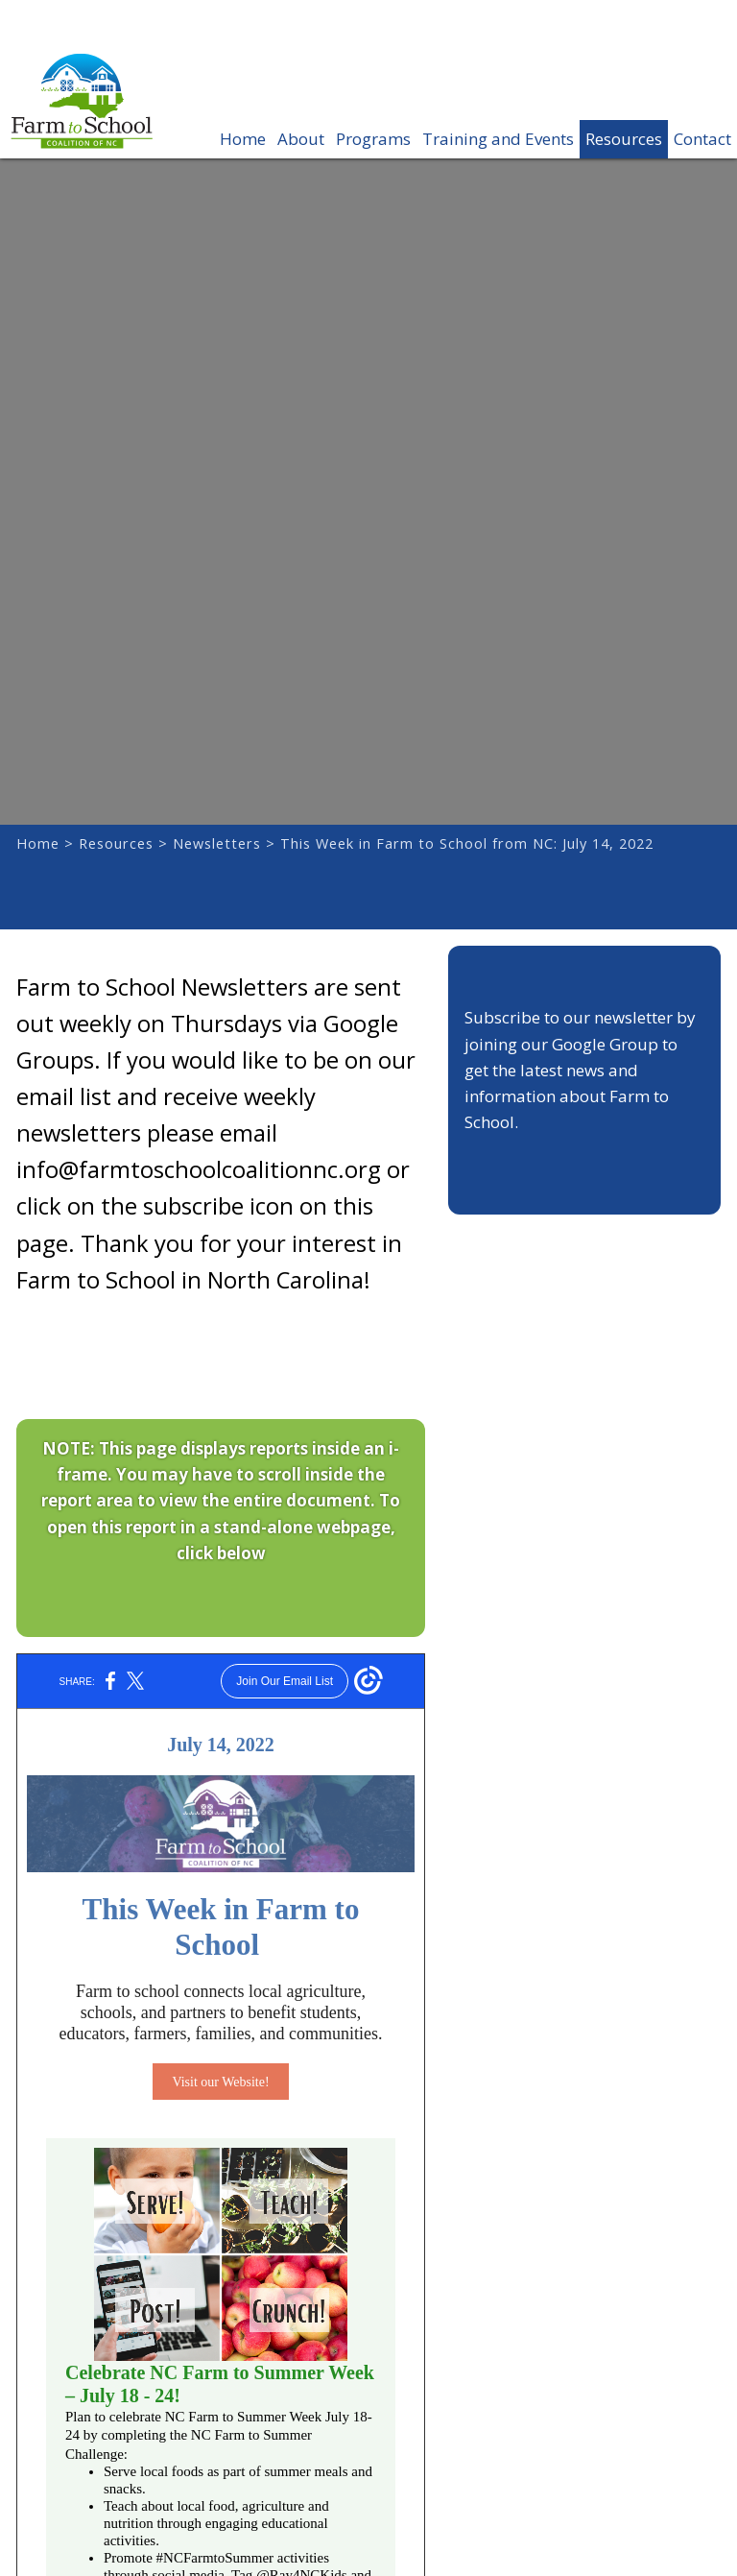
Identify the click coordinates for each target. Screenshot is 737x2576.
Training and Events (498, 139)
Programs (373, 139)
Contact (702, 139)
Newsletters (217, 843)
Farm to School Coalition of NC (81, 115)
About (300, 139)
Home (243, 139)
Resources (623, 139)
